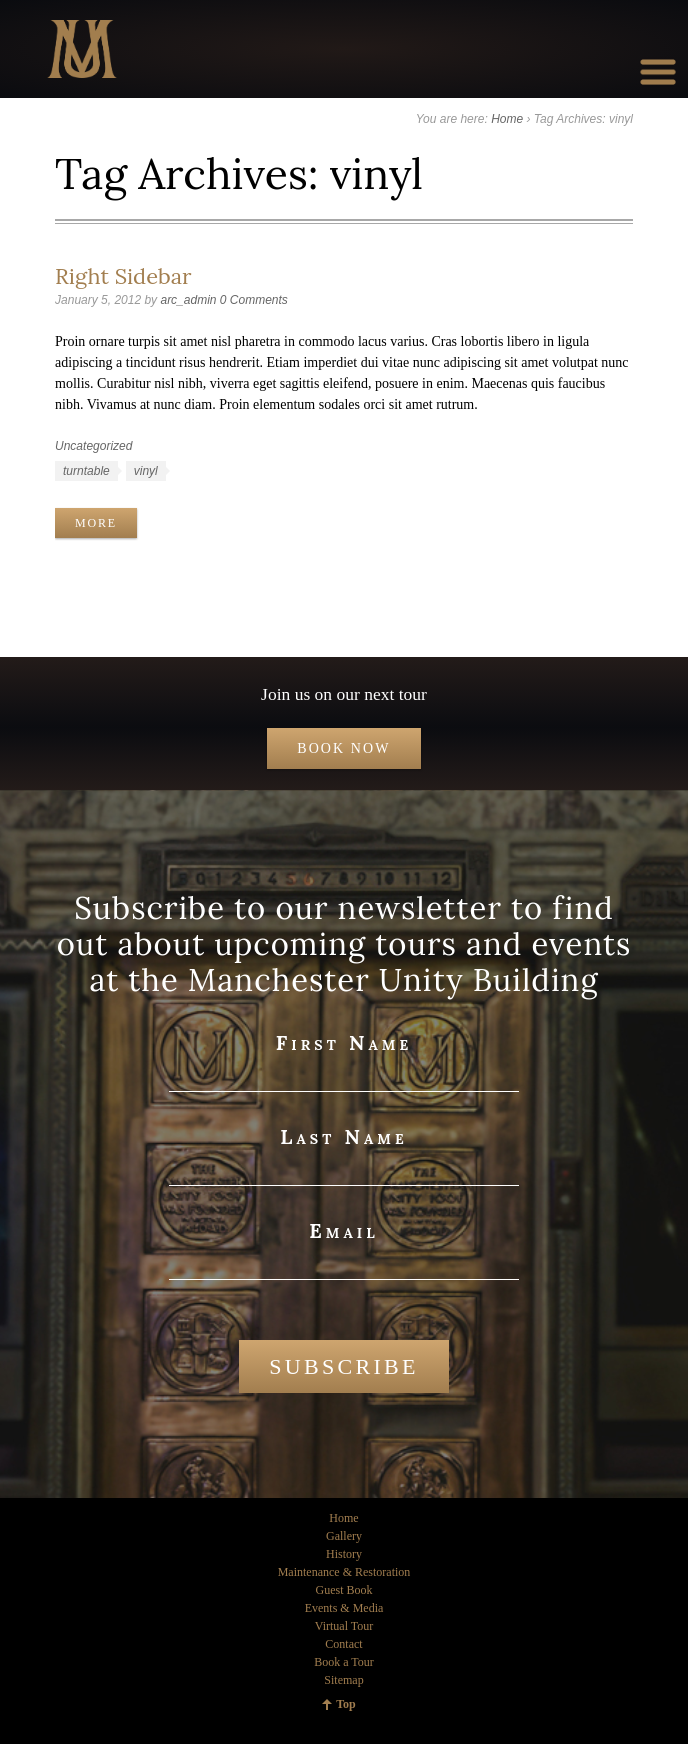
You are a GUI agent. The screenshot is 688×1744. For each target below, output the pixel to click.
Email (343, 1230)
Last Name (343, 1136)
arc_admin (188, 300)
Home (507, 119)
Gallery (344, 1536)
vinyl (146, 471)
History (344, 1554)
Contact (343, 1644)
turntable (86, 471)
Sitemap (343, 1680)
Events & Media (344, 1608)
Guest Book (344, 1590)
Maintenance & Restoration (344, 1572)
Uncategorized (93, 446)
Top (346, 1704)
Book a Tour (344, 1662)
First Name (344, 1042)
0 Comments (254, 300)
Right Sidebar (123, 276)
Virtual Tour (344, 1626)
